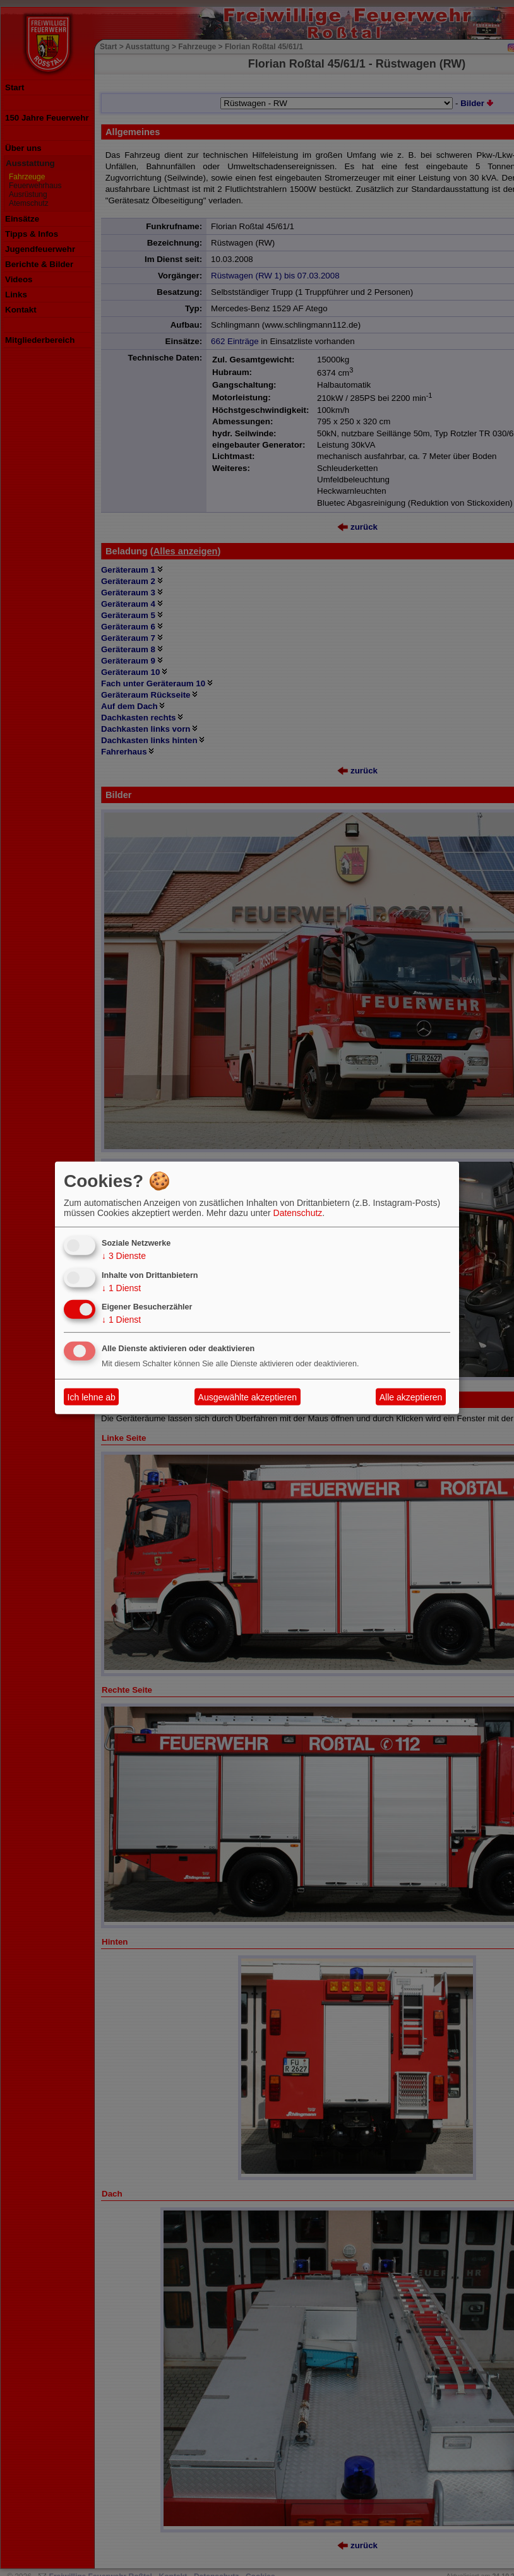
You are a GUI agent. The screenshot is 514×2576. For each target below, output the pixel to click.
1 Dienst (121, 1287)
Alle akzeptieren (411, 1397)
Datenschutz (298, 1213)
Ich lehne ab (92, 1397)
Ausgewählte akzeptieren (247, 1397)
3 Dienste (124, 1256)
